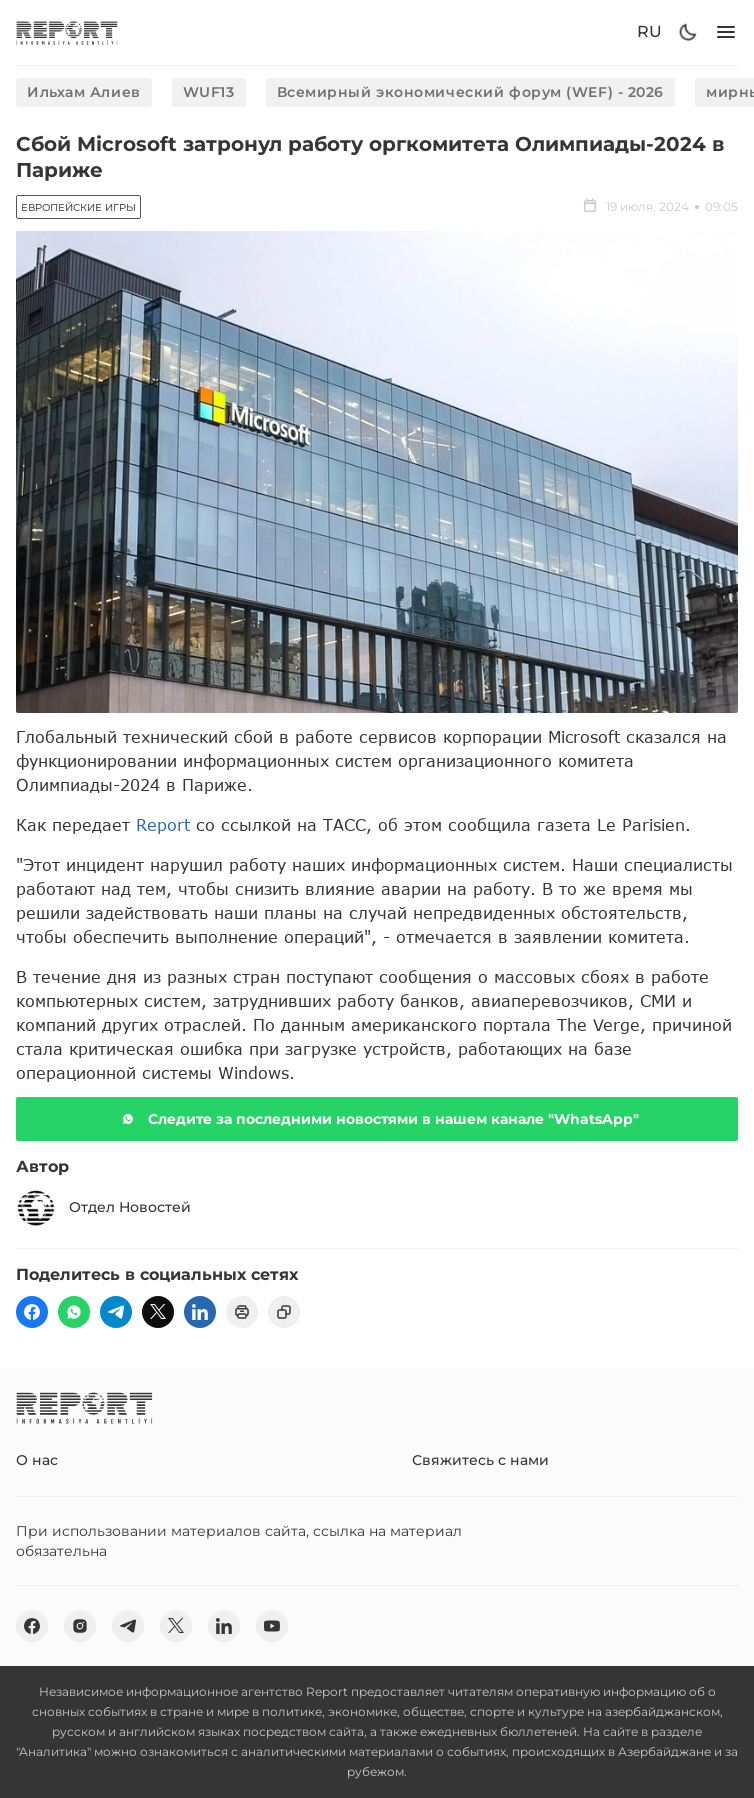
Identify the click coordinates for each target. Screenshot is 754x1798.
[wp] (74, 1312)
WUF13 (209, 92)
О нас (37, 1460)
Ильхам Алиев (84, 92)
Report (163, 824)
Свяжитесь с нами (480, 1460)
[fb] (32, 1312)
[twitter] (158, 1312)
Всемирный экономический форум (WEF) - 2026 (471, 92)
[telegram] (116, 1312)
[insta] (80, 1626)
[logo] (67, 32)
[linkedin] (200, 1312)
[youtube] (272, 1626)
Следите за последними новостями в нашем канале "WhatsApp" (377, 1119)
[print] (242, 1312)
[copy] (284, 1312)
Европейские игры (78, 207)
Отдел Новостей (103, 1208)
